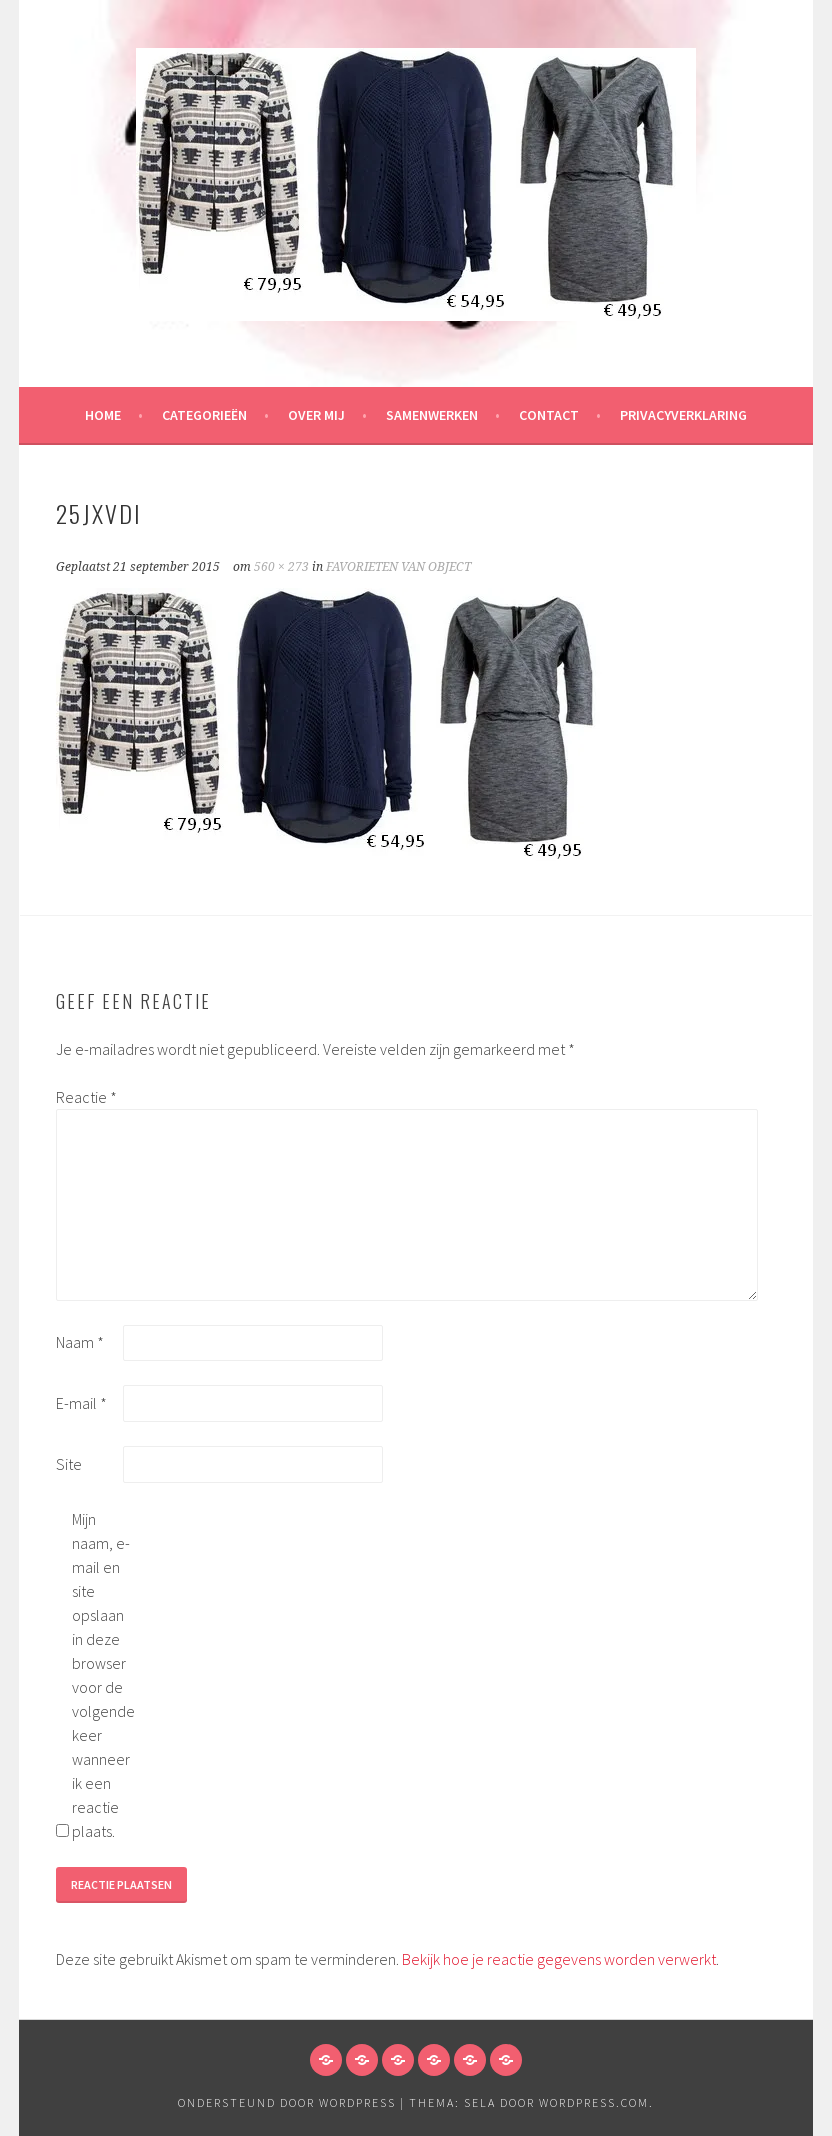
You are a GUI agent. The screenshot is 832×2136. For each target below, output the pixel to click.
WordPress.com (594, 2102)
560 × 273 (281, 567)
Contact (549, 415)
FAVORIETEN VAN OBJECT (398, 567)
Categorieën (204, 415)
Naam (80, 1342)
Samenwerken (432, 415)
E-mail (81, 1403)
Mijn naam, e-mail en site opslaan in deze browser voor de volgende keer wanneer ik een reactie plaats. (103, 1675)
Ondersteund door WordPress (287, 2102)
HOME (103, 415)
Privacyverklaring (683, 415)
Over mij (316, 415)
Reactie (86, 1097)
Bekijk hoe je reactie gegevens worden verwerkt (559, 1959)
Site (69, 1464)
